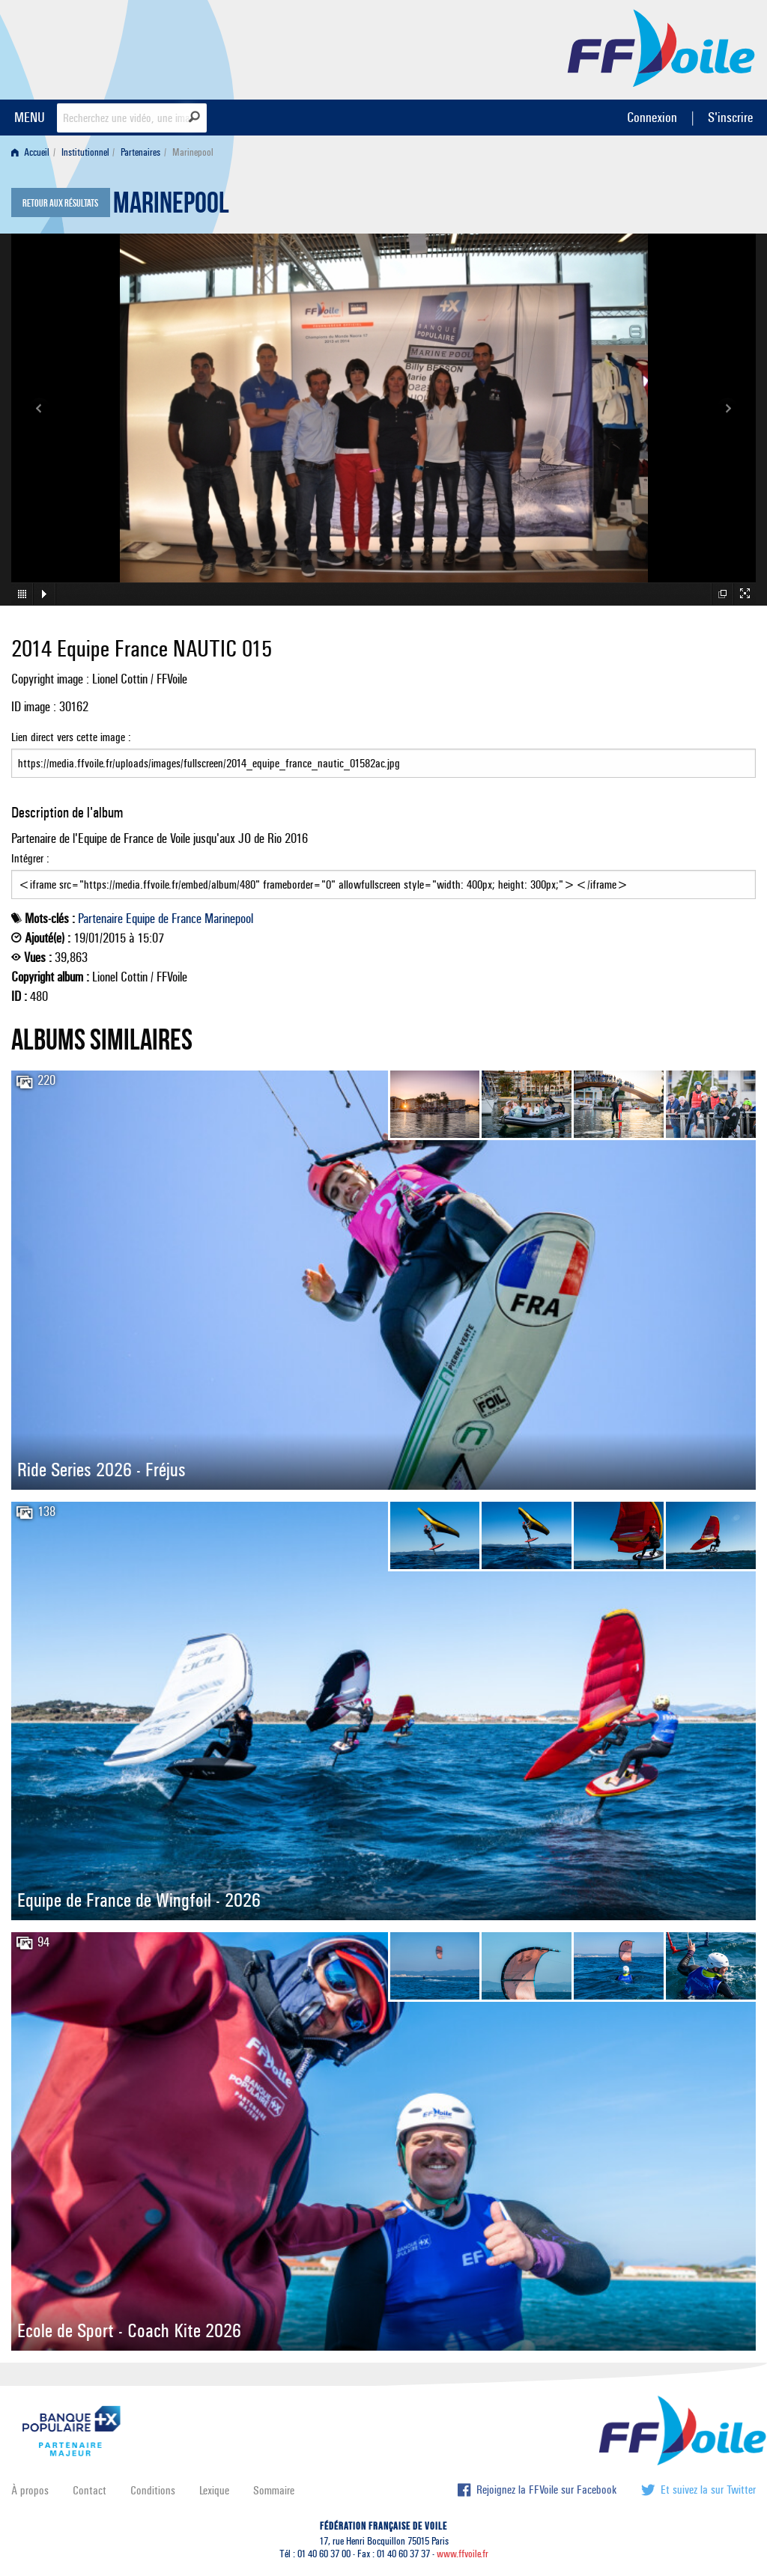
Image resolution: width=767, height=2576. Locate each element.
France (186, 918)
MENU (29, 117)
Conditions (152, 2490)
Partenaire (100, 918)
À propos (30, 2490)
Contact (89, 2490)
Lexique (214, 2490)
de (163, 918)
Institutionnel (85, 152)
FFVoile (661, 47)
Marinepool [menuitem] (192, 152)
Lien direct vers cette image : (383, 754)
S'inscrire (730, 117)
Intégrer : (383, 875)
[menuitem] (33, 152)
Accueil (30, 152)
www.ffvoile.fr (462, 2554)
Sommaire (273, 2490)
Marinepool (171, 207)
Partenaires (140, 152)
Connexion (652, 117)
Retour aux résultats (60, 203)
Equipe (140, 918)
